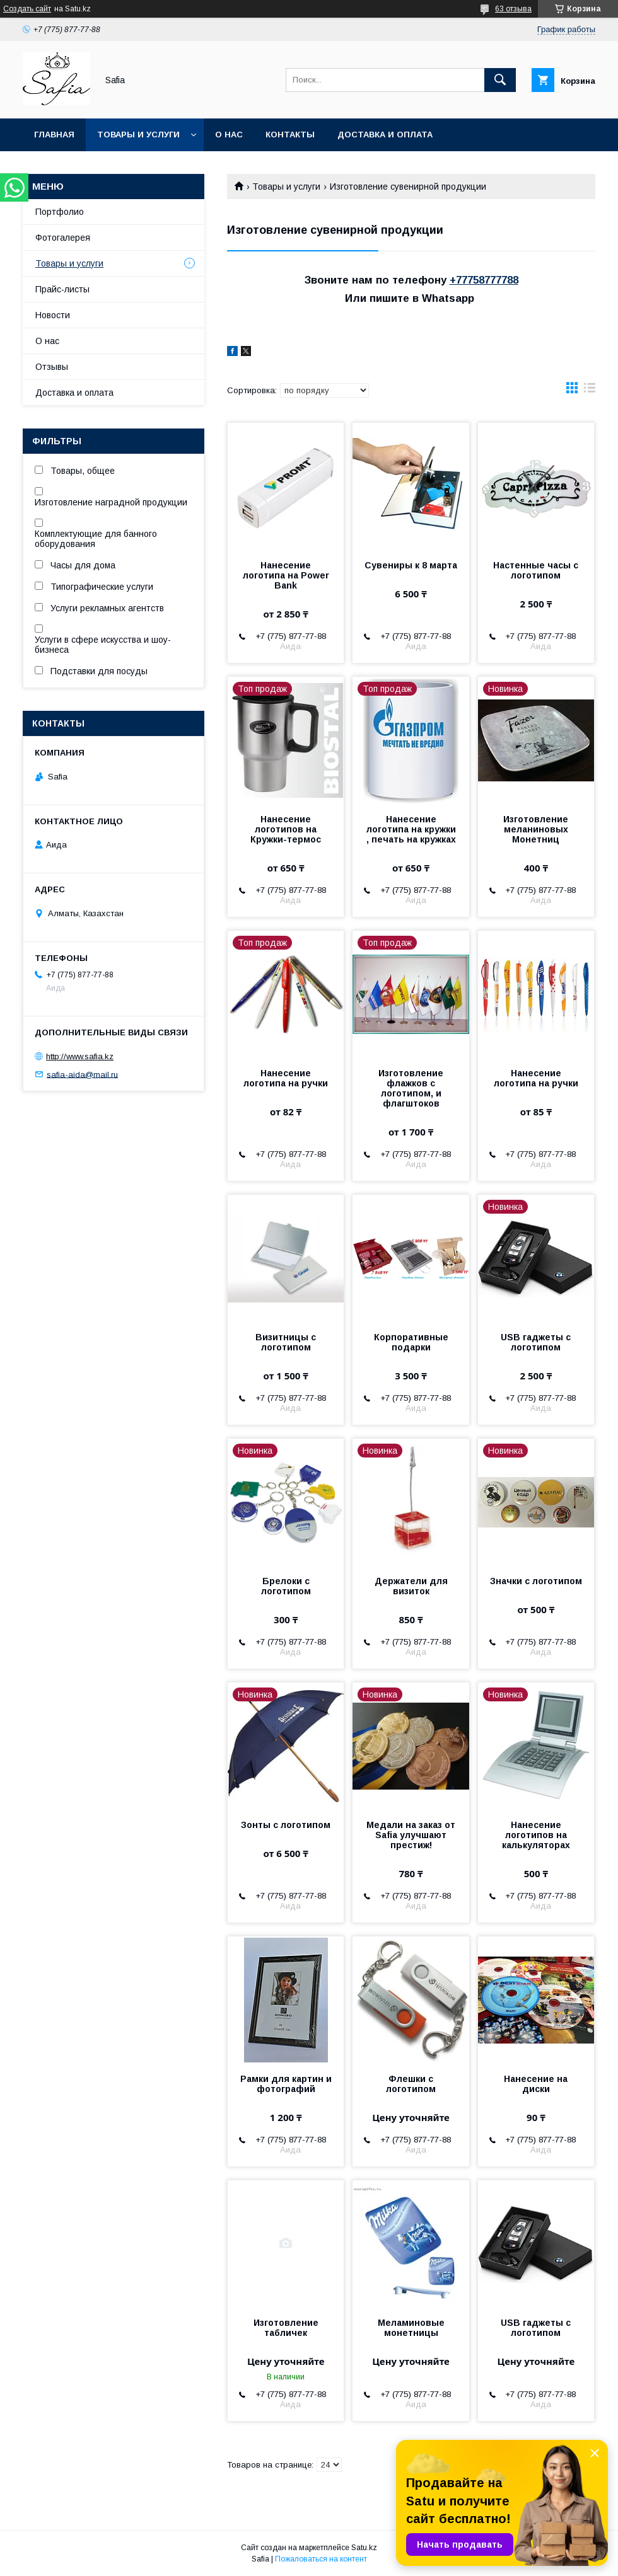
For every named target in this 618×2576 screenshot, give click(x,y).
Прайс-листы (62, 289)
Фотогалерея (62, 238)
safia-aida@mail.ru (82, 1074)
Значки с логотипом (536, 1581)
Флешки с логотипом (411, 2084)
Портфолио (59, 212)
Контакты (290, 134)
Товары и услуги (138, 134)
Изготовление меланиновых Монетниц (535, 829)
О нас (229, 134)
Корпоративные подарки (411, 1342)
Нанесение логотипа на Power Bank (286, 575)
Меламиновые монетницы (411, 2328)
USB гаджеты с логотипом (536, 1342)
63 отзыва (513, 8)
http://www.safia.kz (80, 1056)
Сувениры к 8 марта (410, 565)
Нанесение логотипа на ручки (285, 1078)
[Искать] (500, 80)
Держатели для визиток (411, 1586)
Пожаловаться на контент (321, 2559)
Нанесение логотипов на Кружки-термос (285, 829)
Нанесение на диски (536, 2084)
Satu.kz (364, 2547)
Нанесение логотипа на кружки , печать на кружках (411, 829)
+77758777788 (484, 280)
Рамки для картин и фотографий (286, 2084)
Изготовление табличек (286, 2328)
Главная (54, 134)
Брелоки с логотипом (286, 1586)
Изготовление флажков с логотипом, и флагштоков (410, 1088)
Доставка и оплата (385, 134)
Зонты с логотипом (285, 1825)
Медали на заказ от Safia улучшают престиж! (410, 1835)
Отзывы (51, 367)
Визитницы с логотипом (285, 1342)
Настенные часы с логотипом (535, 570)
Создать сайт (27, 8)
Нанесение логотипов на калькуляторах (536, 1835)
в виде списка (589, 391)
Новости (52, 315)
